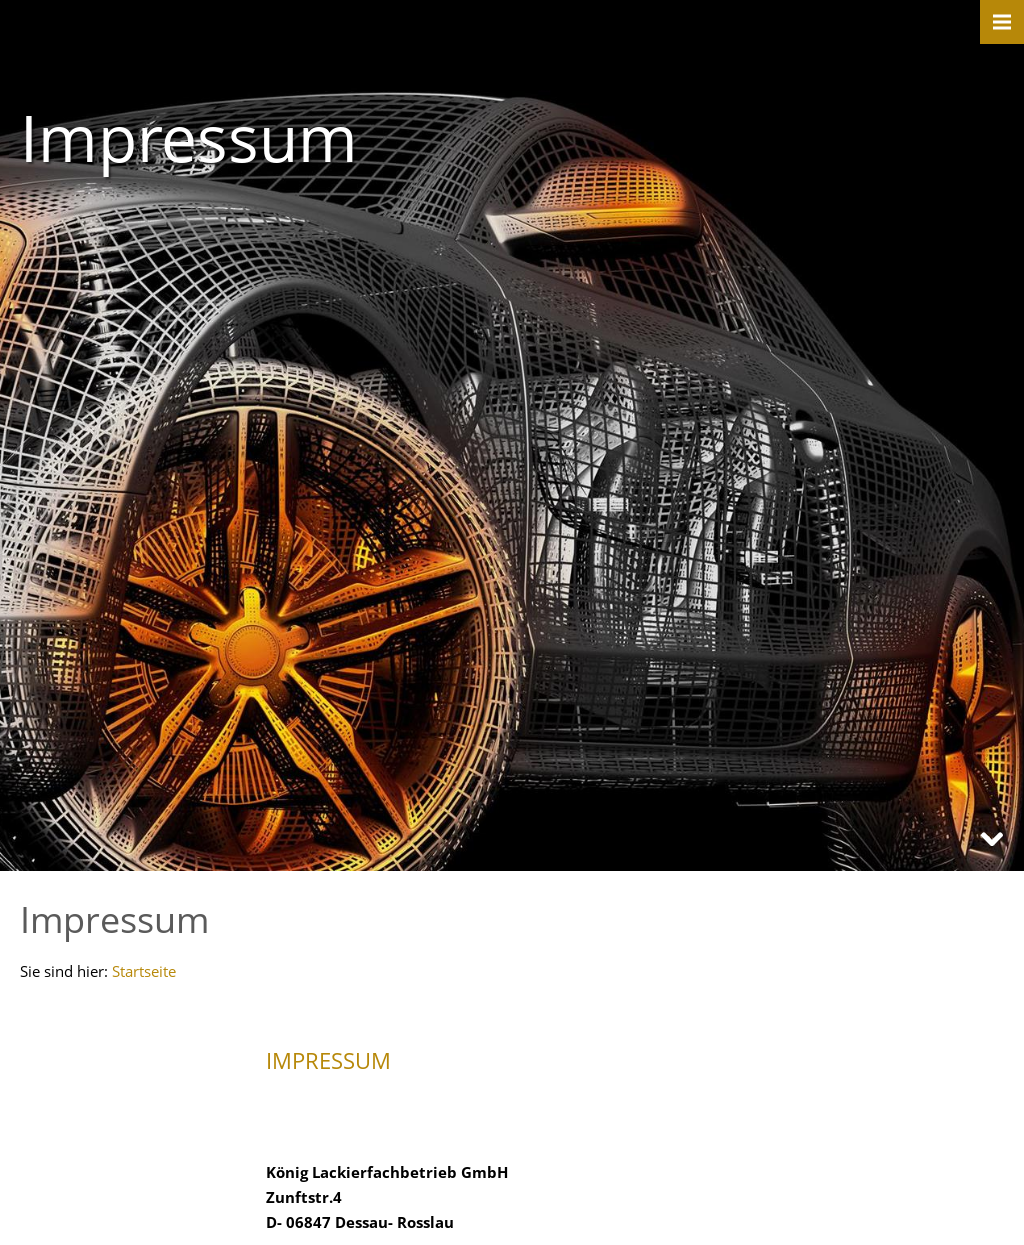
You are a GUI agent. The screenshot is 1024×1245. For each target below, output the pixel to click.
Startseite (144, 971)
